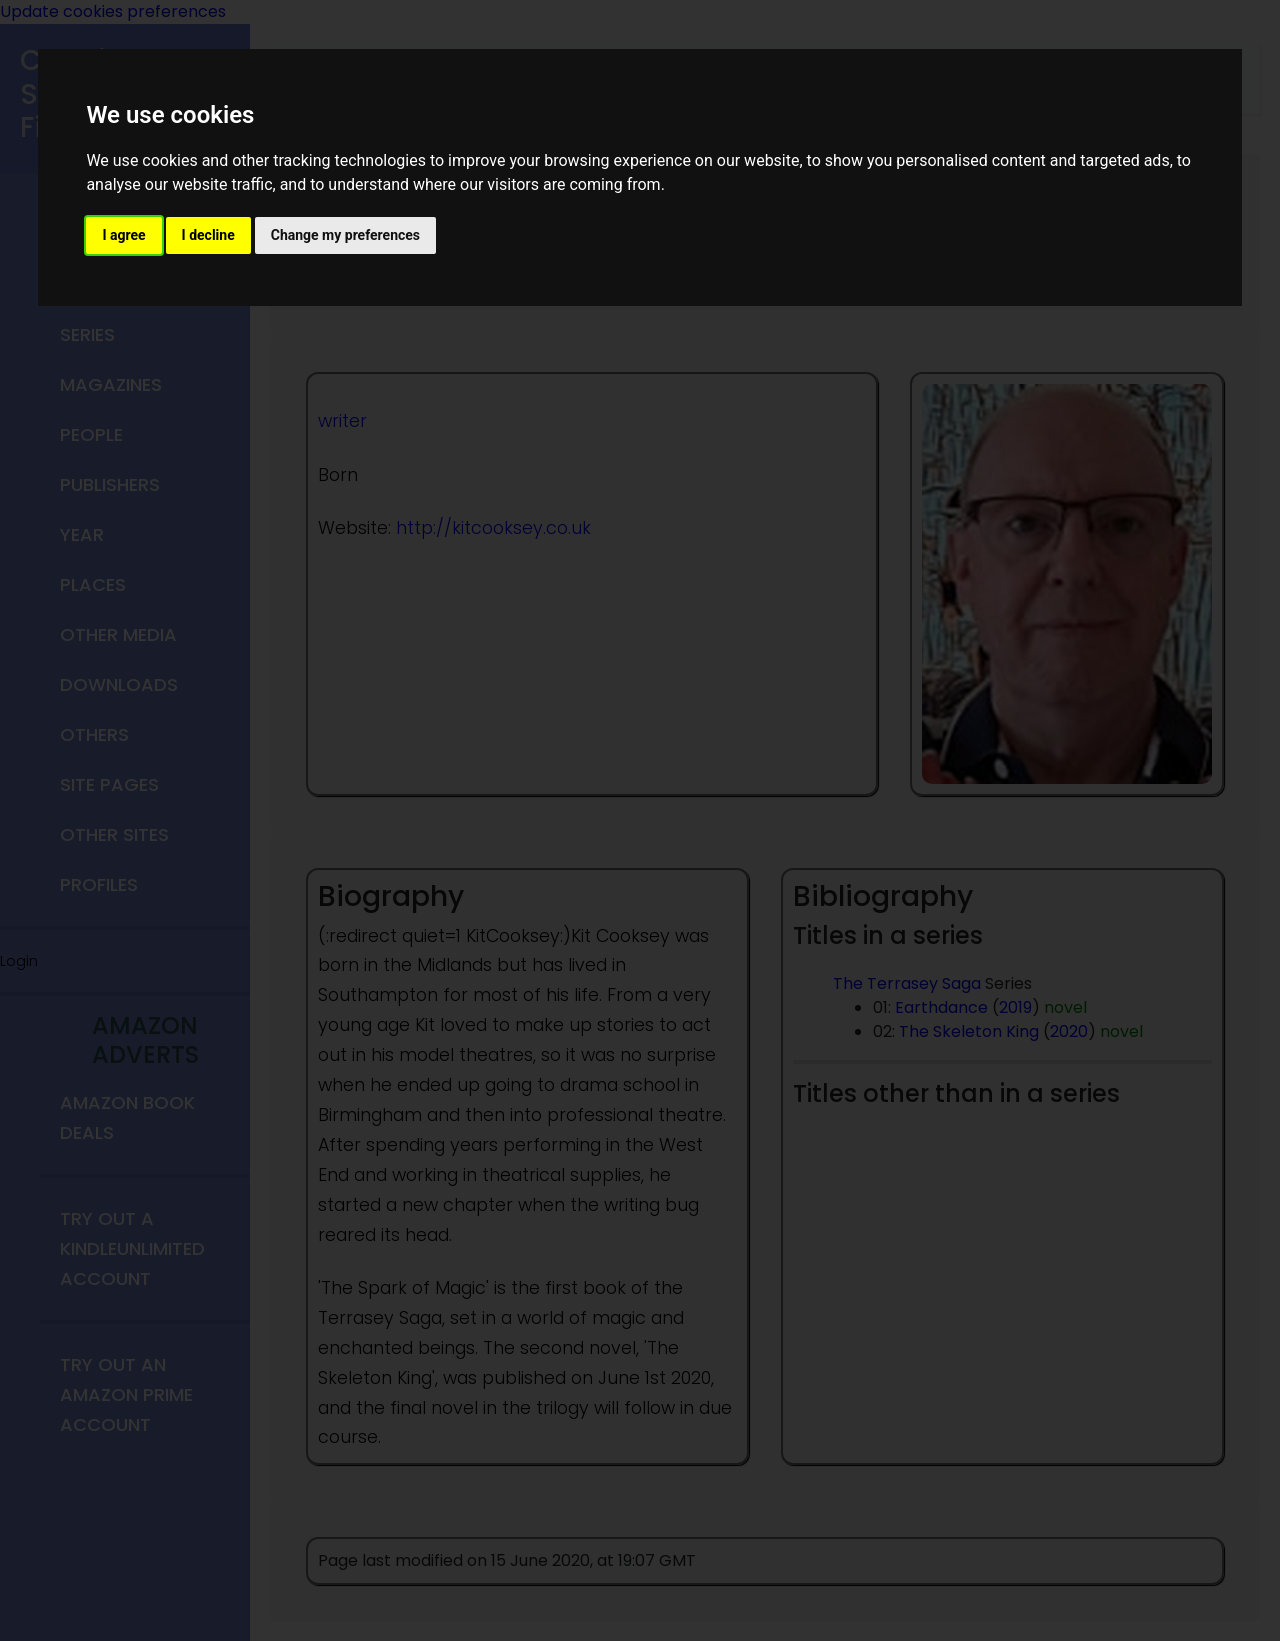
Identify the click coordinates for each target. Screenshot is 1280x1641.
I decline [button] (208, 235)
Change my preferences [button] (345, 235)
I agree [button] (123, 235)
